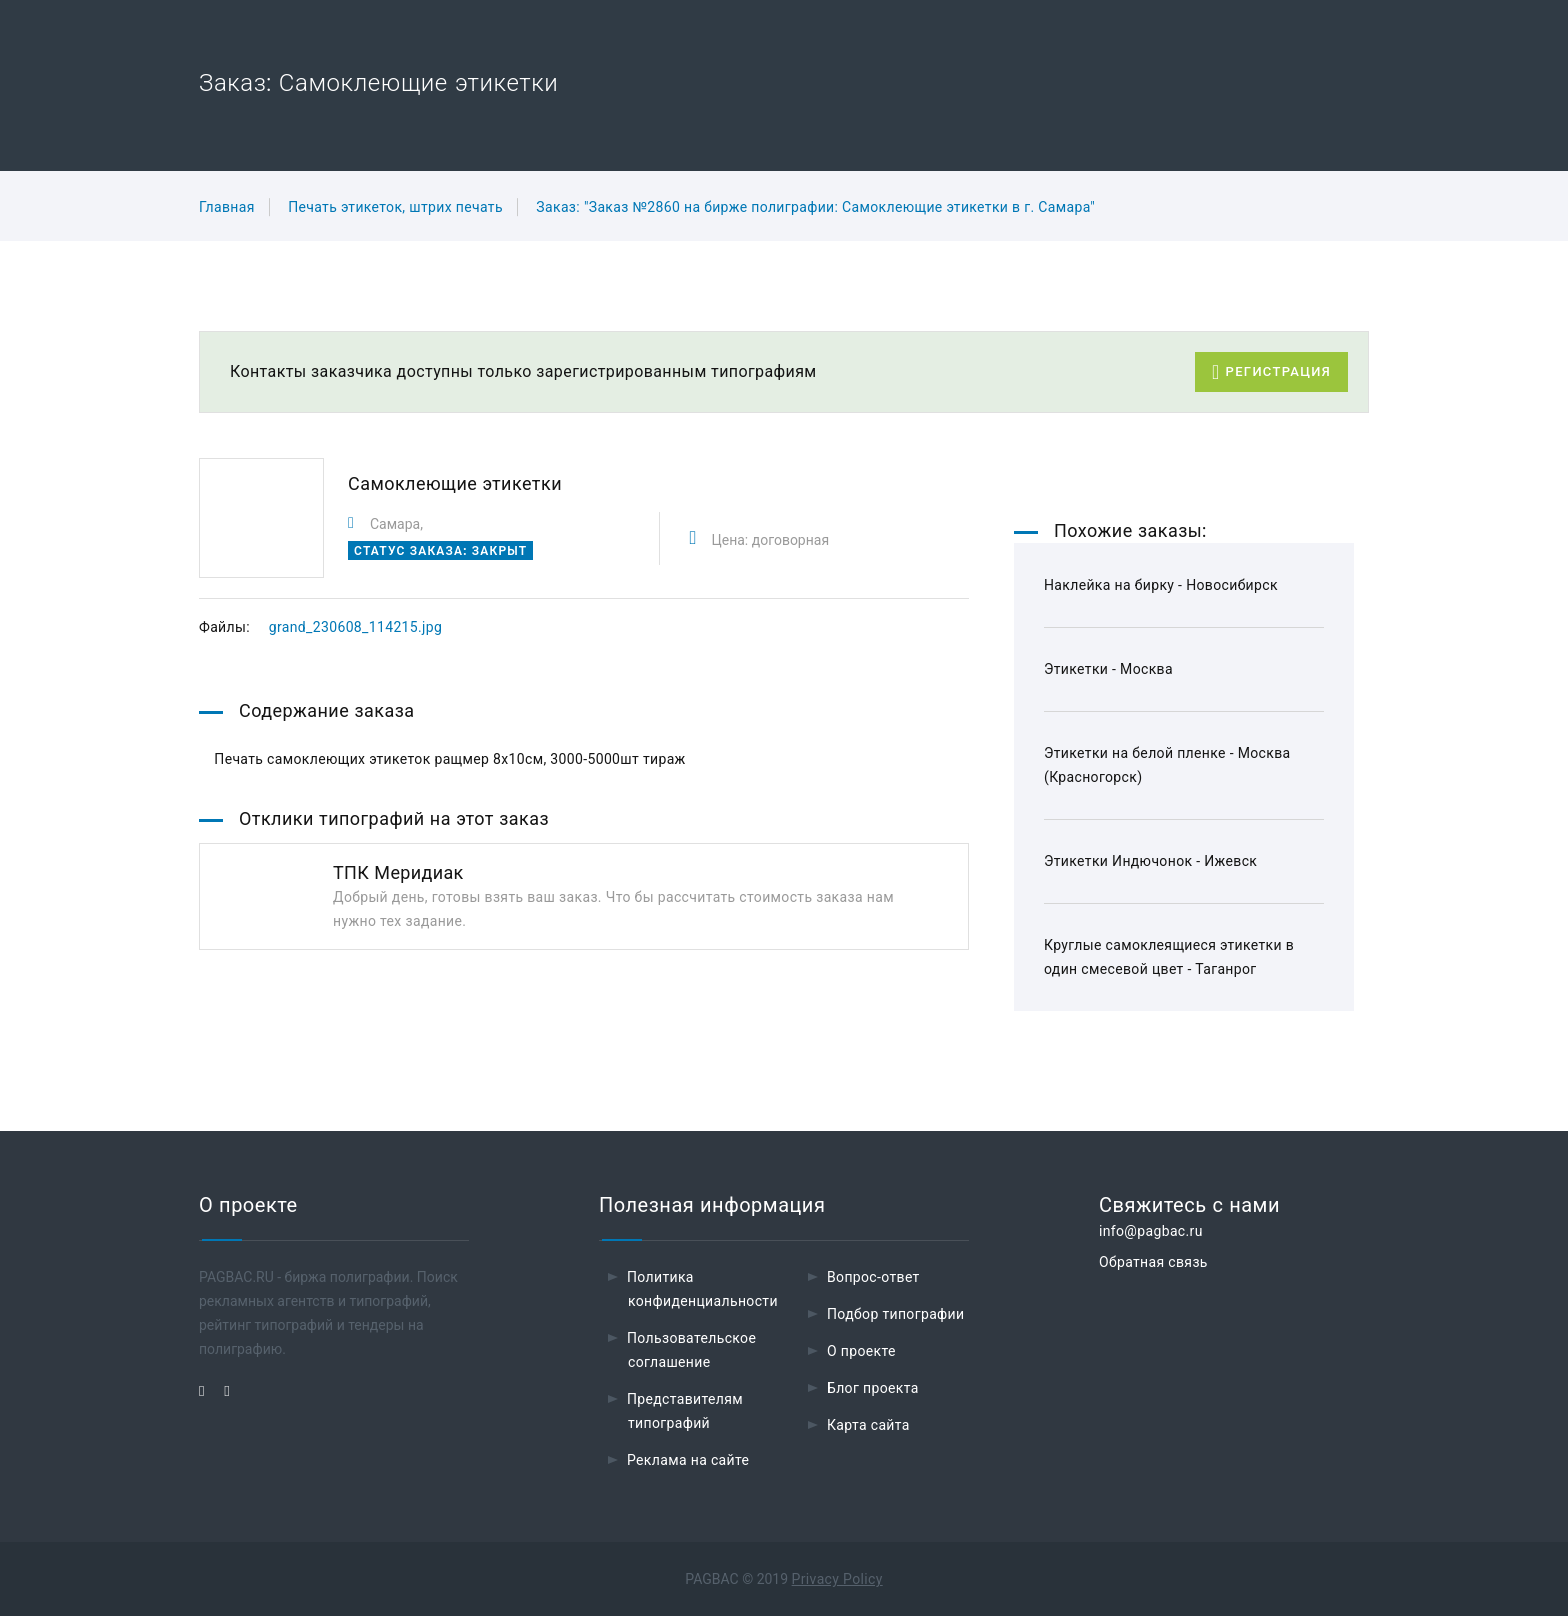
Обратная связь (1153, 1262)
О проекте (861, 1351)
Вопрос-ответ (873, 1277)
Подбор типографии (896, 1314)
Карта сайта (868, 1425)
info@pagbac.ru (1151, 1231)
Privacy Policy (837, 1579)
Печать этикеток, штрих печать (395, 207)
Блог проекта (873, 1388)
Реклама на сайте (688, 1460)
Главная (227, 207)
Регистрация (1271, 372)
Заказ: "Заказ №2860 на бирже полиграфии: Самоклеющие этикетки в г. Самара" (815, 207)
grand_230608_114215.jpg (355, 627)
